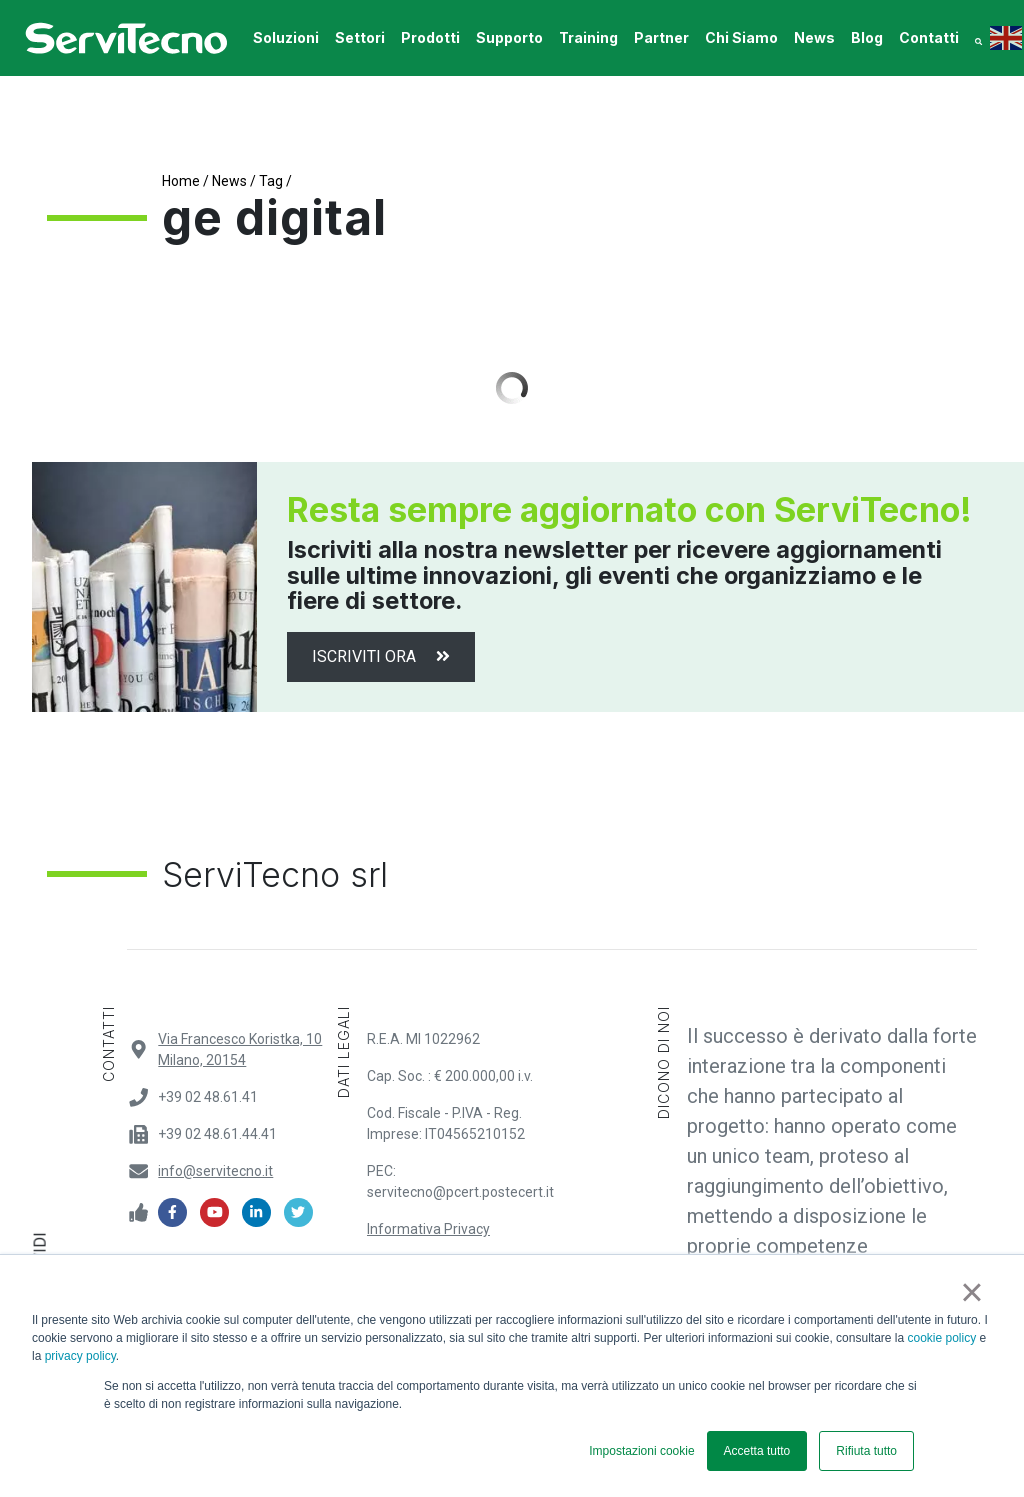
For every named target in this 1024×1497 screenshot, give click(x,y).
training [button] (588, 37)
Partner (661, 37)
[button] (978, 37)
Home (181, 181)
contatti (929, 37)
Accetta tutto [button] (757, 1451)
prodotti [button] (430, 37)
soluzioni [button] (286, 37)
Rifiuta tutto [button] (866, 1451)
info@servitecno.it (215, 1171)
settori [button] (360, 37)
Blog (867, 37)
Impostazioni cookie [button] (641, 1451)
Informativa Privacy (428, 1229)
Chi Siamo (741, 37)
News (814, 37)
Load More (512, 388)
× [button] (971, 1292)
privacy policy (80, 1356)
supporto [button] (509, 37)
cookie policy (942, 1338)
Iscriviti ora (381, 656)
